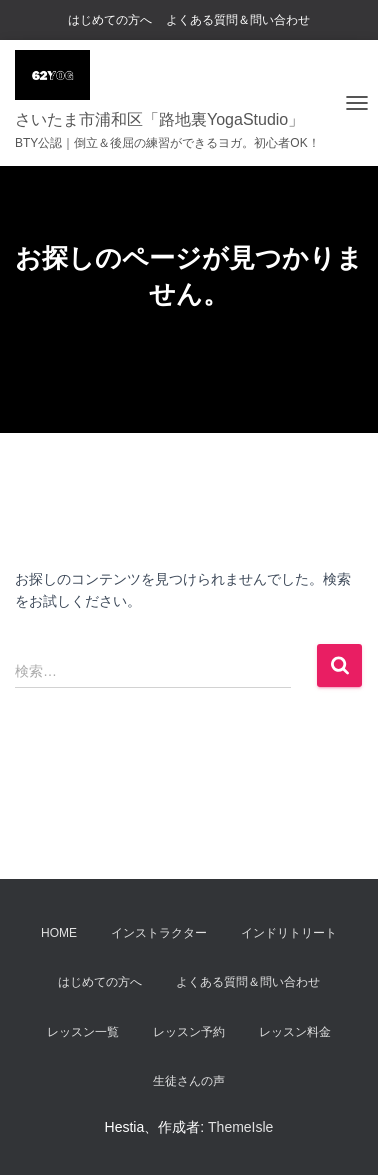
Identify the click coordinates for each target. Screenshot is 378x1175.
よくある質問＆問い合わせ (238, 20)
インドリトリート (289, 933)
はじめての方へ (110, 20)
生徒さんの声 (189, 1081)
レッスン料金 (295, 1032)
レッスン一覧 (83, 1032)
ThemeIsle (240, 1127)
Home (59, 933)
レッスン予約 (189, 1032)
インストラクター (159, 933)
